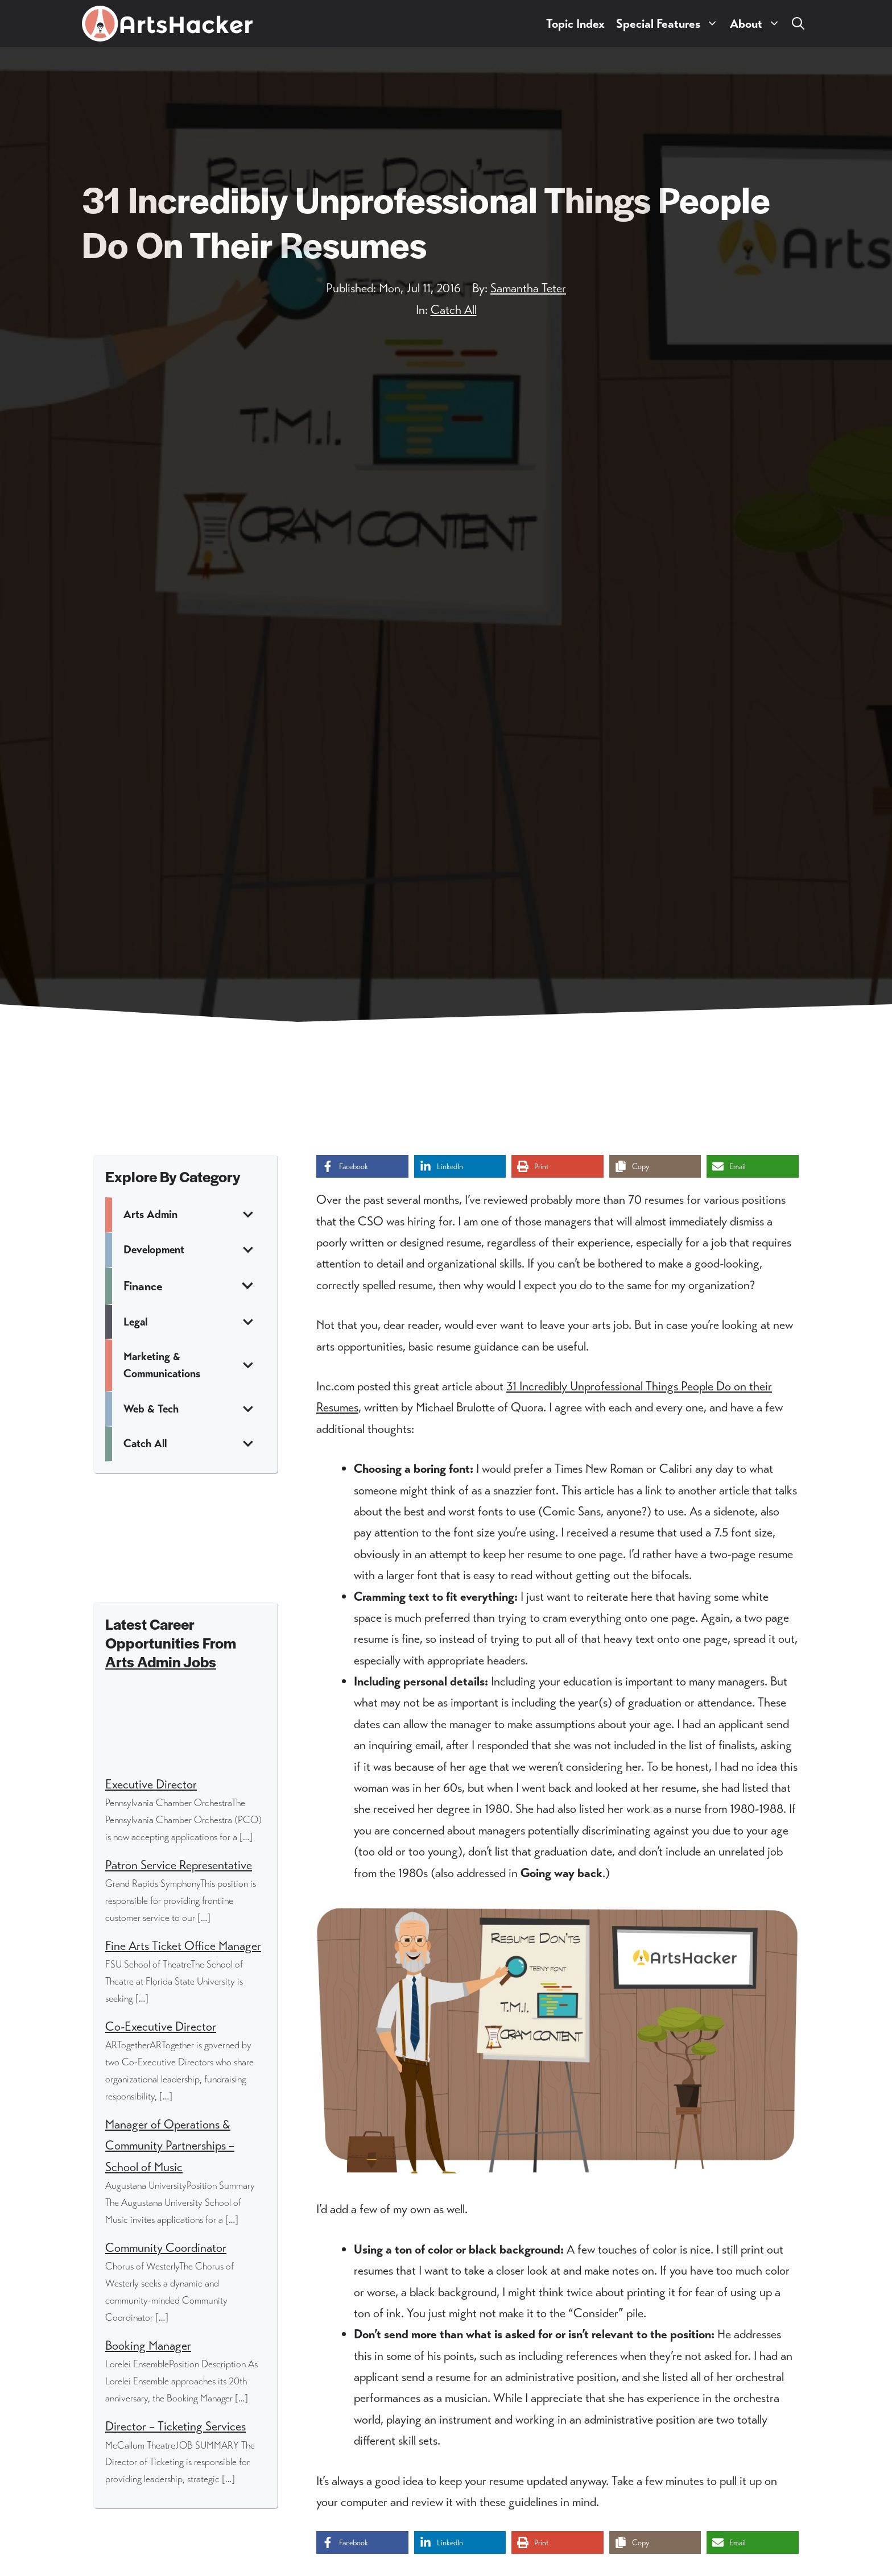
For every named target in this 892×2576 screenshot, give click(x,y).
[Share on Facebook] (362, 1166)
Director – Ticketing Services (175, 2426)
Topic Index (575, 23)
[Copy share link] (655, 1166)
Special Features (670, 23)
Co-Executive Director (160, 2026)
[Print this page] (557, 1166)
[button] (798, 23)
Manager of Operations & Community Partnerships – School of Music (169, 2146)
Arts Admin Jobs (160, 1661)
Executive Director (151, 1784)
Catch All (454, 309)
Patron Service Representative (178, 1865)
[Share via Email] (753, 1166)
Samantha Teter (528, 288)
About (758, 23)
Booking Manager (148, 2345)
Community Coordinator (165, 2247)
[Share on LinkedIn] (460, 1166)
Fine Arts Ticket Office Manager (183, 1945)
